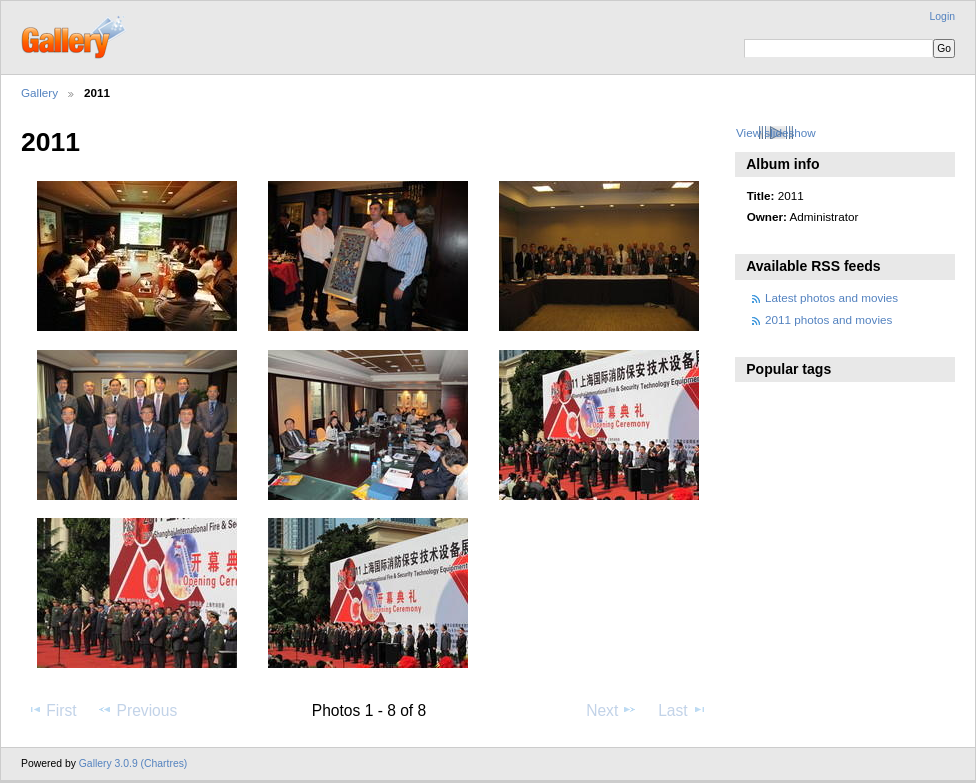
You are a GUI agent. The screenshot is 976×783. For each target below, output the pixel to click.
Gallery (39, 92)
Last (682, 710)
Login (942, 16)
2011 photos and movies (828, 319)
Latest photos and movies (831, 297)
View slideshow (776, 132)
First (51, 710)
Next (611, 710)
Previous (137, 710)
